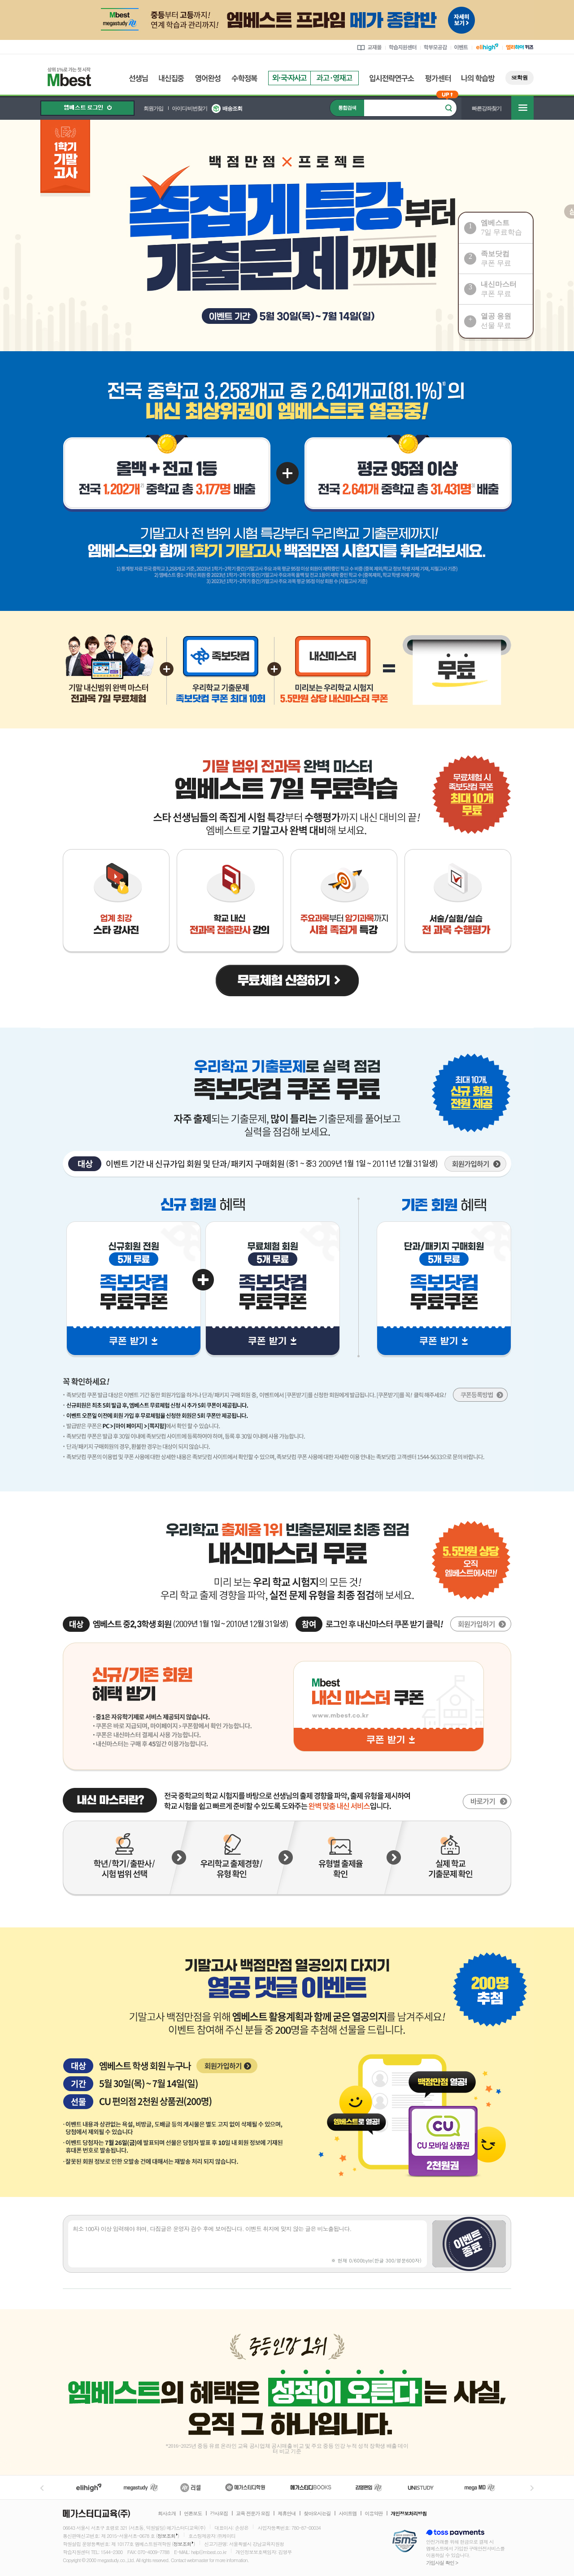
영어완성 (208, 78)
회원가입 (153, 108)
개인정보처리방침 (408, 2513)
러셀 (190, 2487)
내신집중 (171, 78)
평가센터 (438, 78)
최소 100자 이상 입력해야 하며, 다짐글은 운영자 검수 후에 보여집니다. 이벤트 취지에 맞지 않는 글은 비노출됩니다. (247, 2244)
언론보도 (193, 2513)
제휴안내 (287, 2513)
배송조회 (232, 108)
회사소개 (167, 2513)
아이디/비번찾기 (189, 108)
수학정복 (244, 78)
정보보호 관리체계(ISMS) (404, 2541)
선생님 (138, 78)
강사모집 (219, 2513)
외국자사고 (289, 78)
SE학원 (519, 77)
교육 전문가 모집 (253, 2513)
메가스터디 (140, 2487)
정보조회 (166, 2535)
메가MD (480, 2487)
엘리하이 (88, 2487)
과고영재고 (334, 78)
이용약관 (374, 2513)
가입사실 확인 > (442, 2562)
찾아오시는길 (317, 2513)
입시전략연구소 (392, 78)
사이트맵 (348, 2513)
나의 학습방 (478, 78)
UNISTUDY (425, 2487)
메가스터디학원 (245, 2487)
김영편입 (368, 2487)
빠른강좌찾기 (486, 108)
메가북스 (311, 2487)
